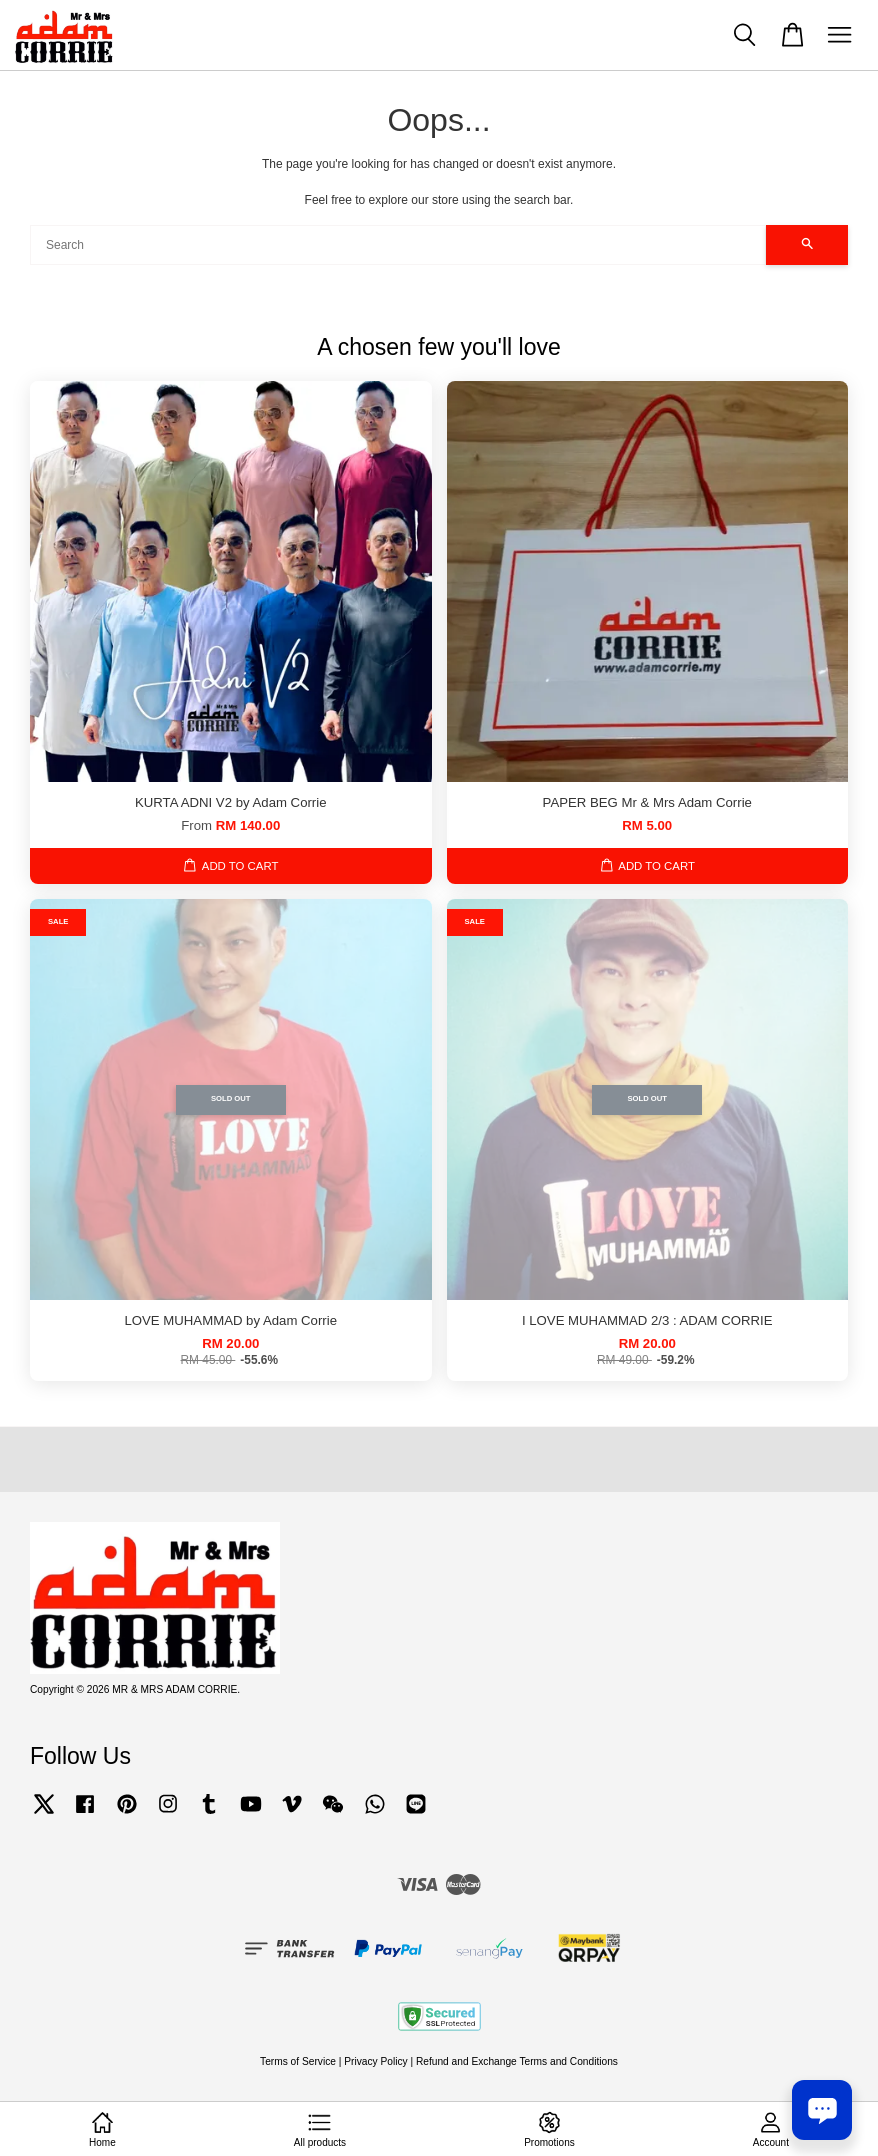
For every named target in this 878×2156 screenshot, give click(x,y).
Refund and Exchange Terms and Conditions (517, 2061)
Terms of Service (298, 2061)
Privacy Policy (375, 2061)
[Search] (398, 245)
